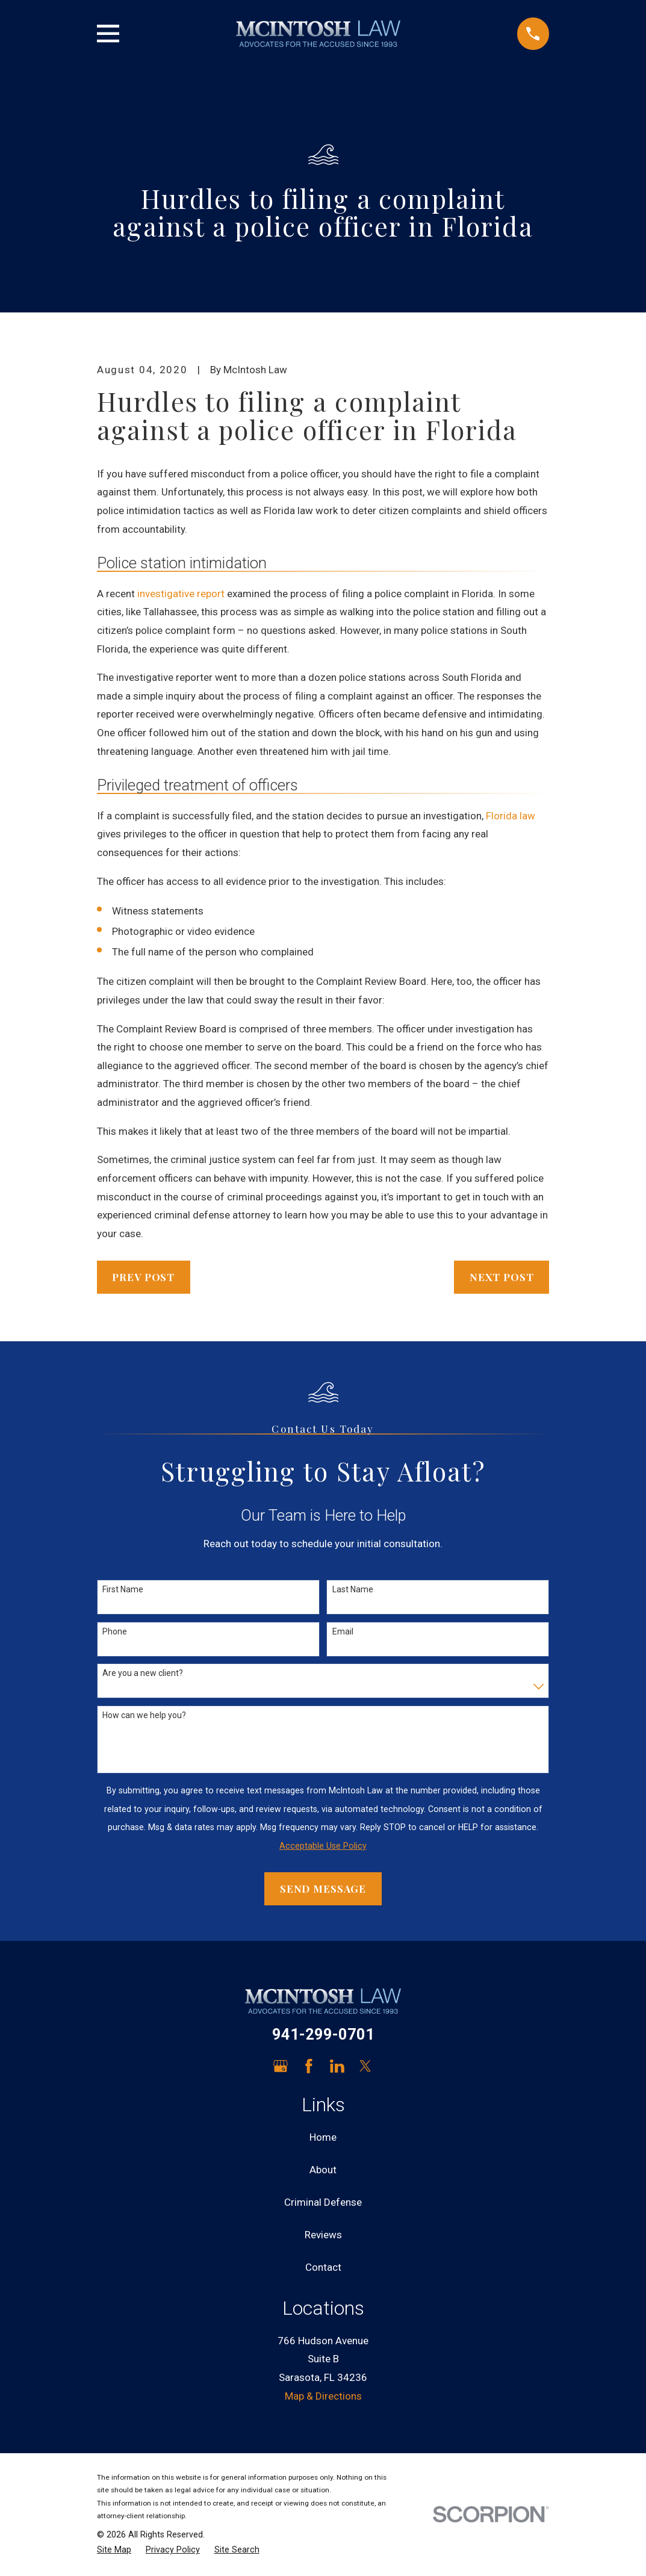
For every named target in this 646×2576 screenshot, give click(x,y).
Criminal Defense (323, 2202)
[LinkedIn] (337, 2066)
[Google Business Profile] (280, 2066)
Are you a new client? (142, 1673)
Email (342, 1631)
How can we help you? (144, 1715)
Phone (114, 1631)
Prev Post (143, 1276)
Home (323, 2137)
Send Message (323, 1888)
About (323, 2170)
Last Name (352, 1589)
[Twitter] (365, 2066)
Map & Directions (323, 2396)
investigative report (181, 594)
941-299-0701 (323, 2034)
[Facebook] (309, 2066)
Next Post (502, 1276)
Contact (323, 2267)
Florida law (510, 816)
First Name (122, 1589)
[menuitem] (114, 2550)
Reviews (323, 2235)
